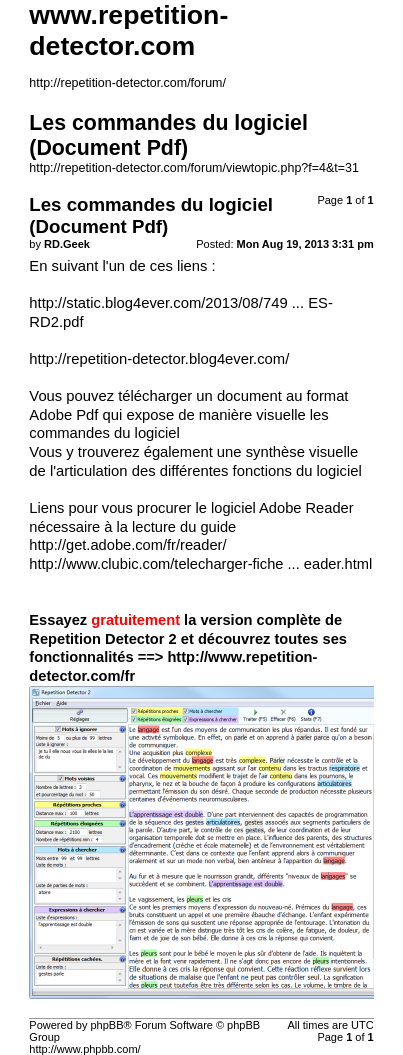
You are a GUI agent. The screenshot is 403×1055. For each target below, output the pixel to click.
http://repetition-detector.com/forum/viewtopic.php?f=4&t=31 (194, 168)
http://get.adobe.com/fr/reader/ (127, 545)
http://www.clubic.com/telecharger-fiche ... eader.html (200, 564)
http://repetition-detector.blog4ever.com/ (159, 359)
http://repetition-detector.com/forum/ (127, 83)
